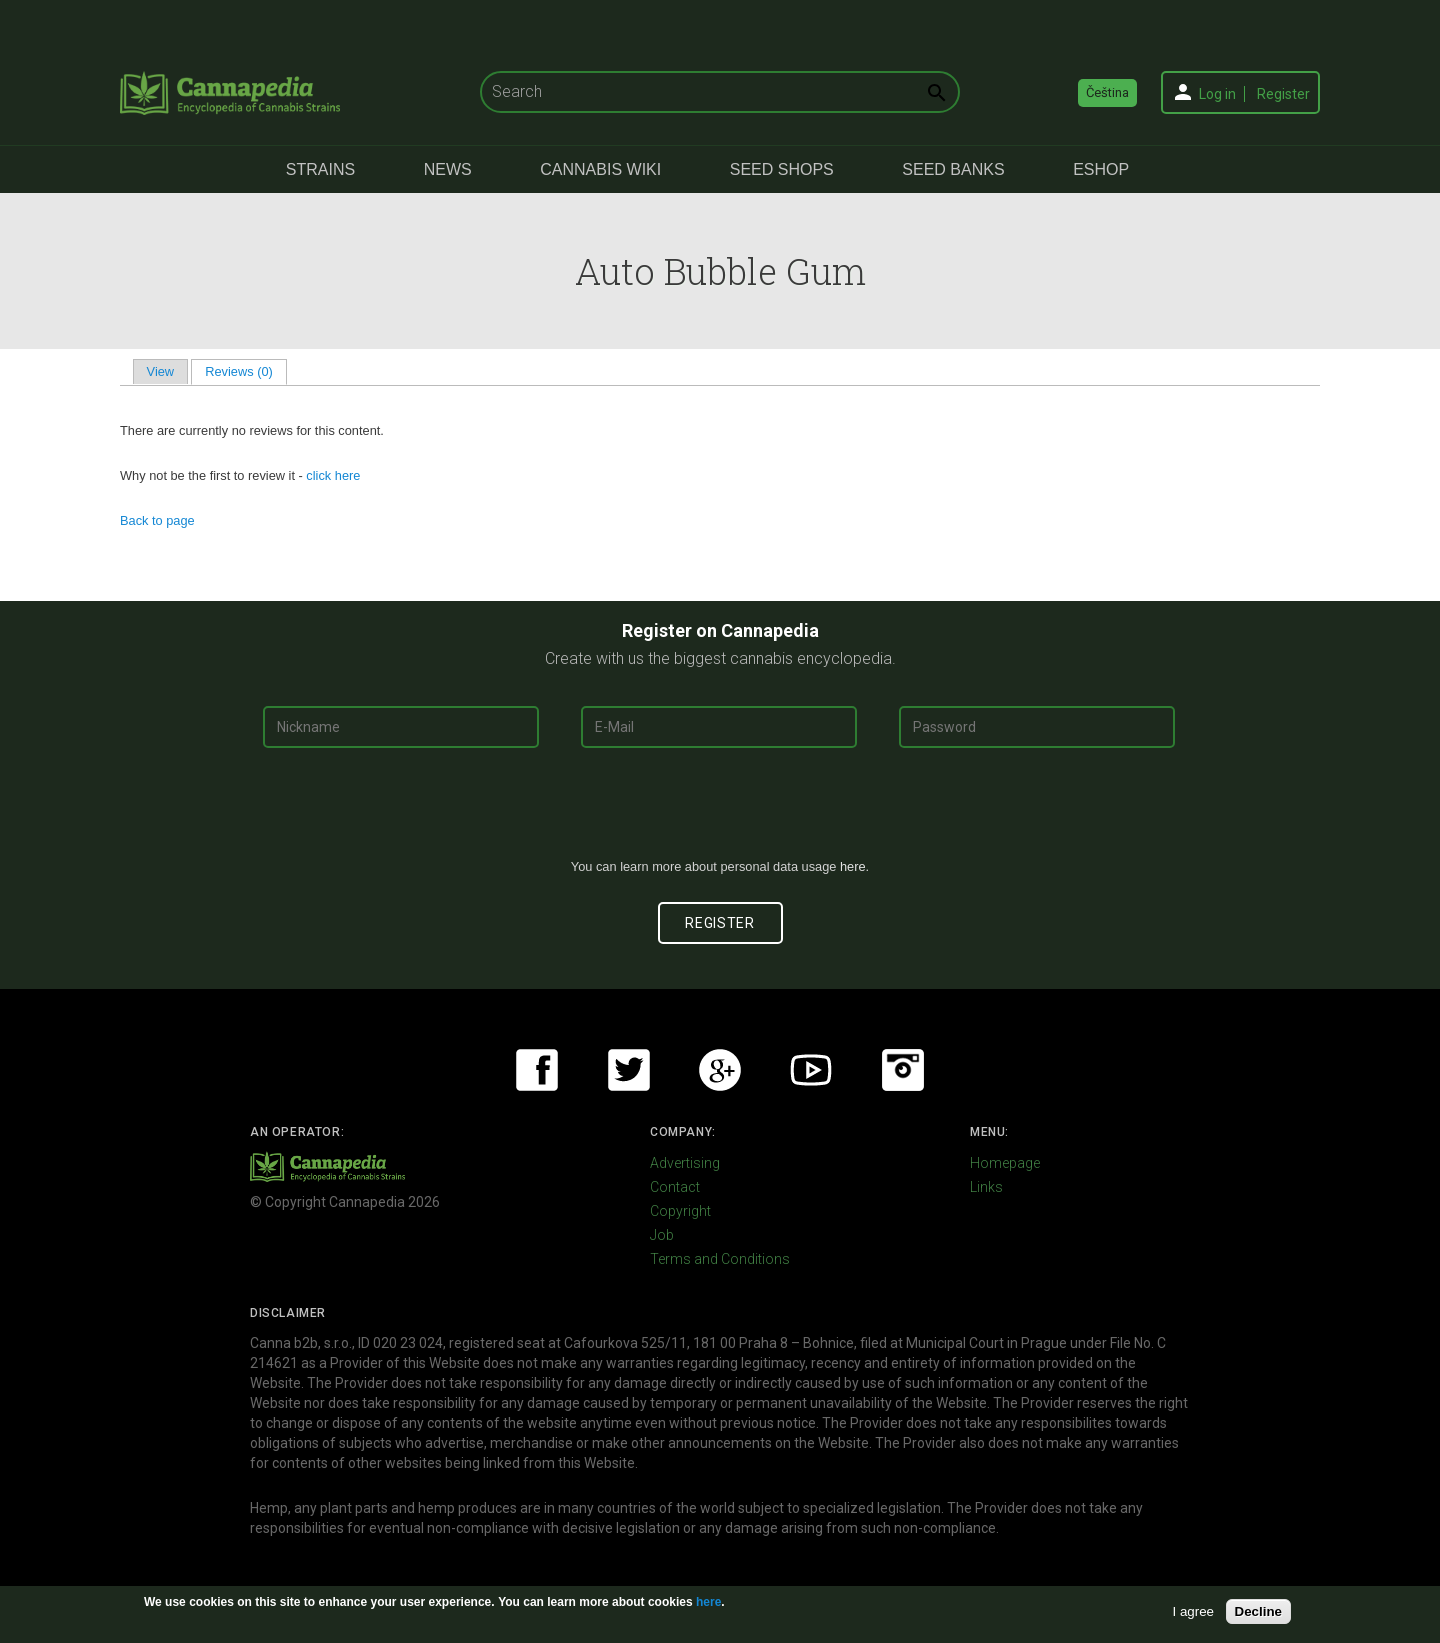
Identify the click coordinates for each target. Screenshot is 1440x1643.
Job (662, 1235)
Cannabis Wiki (600, 169)
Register (1283, 94)
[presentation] (720, 811)
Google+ (720, 1070)
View (161, 371)
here (853, 866)
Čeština (1107, 92)
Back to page (157, 520)
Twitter (629, 1070)
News (448, 169)
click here (333, 475)
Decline (1258, 1611)
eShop (1101, 169)
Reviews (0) (245, 371)
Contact (675, 1187)
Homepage (1005, 1163)
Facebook (537, 1070)
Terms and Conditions (720, 1259)
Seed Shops (782, 169)
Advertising (685, 1163)
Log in (1217, 94)
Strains (320, 169)
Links (986, 1187)
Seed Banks (953, 169)
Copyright (680, 1211)
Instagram (903, 1070)
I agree (1194, 1611)
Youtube (811, 1070)
